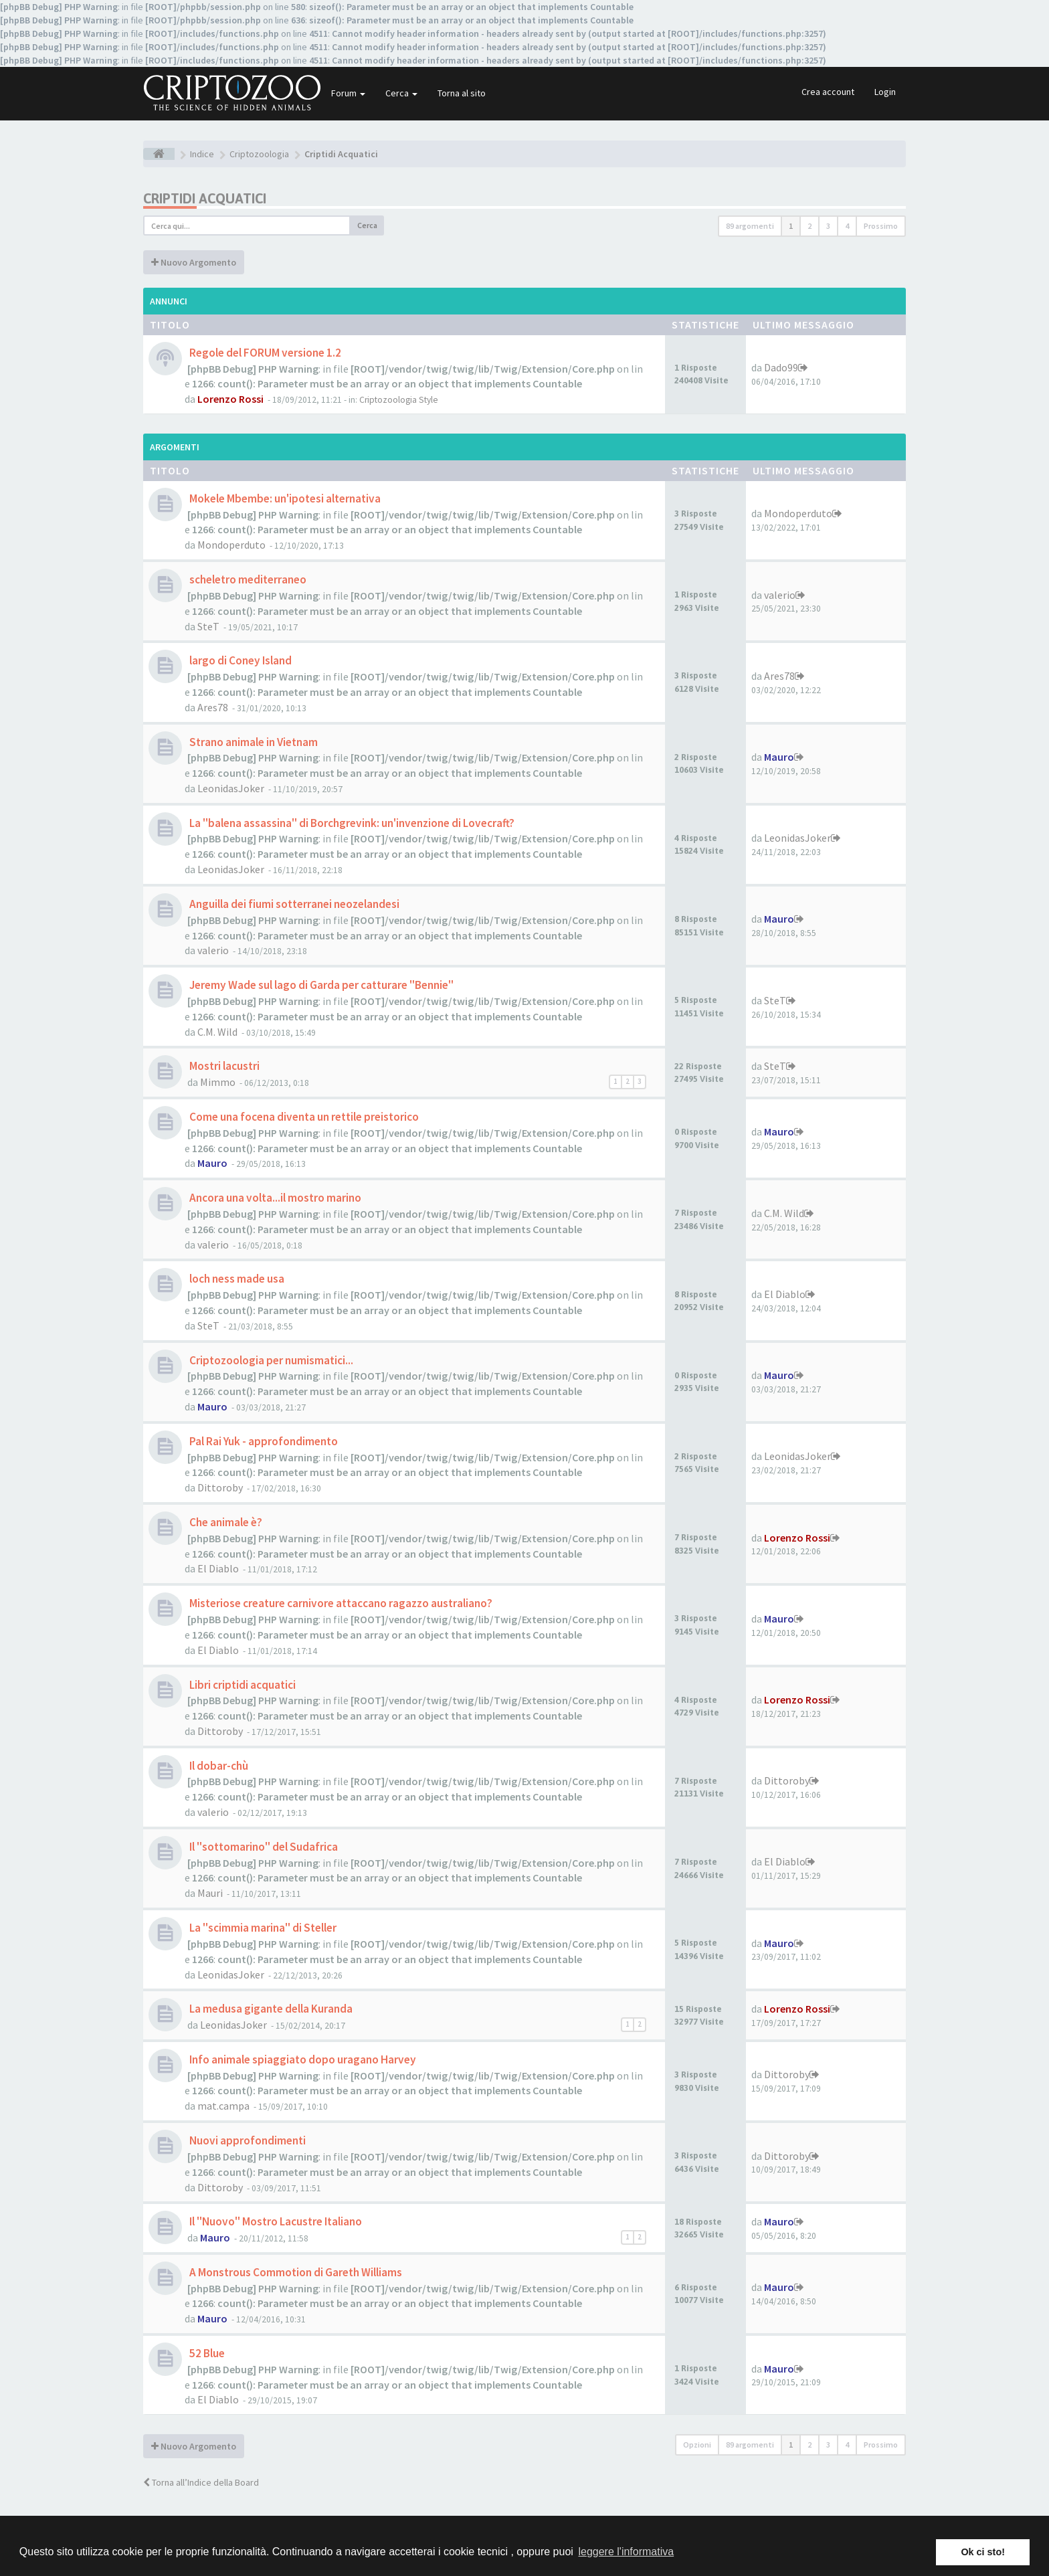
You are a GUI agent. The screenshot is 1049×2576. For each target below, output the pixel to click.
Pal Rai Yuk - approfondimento (262, 1441)
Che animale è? (224, 1522)
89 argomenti (750, 226)
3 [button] (828, 226)
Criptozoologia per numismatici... (270, 1360)
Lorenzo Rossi (230, 398)
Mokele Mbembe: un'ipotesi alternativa (284, 498)
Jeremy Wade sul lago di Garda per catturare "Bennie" (320, 985)
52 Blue (206, 2353)
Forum (348, 93)
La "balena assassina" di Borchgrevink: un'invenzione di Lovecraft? (350, 823)
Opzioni (697, 2445)
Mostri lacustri (223, 1066)
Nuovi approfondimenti (246, 2140)
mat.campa (223, 2105)
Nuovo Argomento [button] (193, 262)
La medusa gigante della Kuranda (270, 2008)
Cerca (401, 93)
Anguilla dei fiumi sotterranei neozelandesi (293, 904)
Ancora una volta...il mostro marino (274, 1197)
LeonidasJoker (230, 788)
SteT (208, 626)
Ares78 (212, 707)
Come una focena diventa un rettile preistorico (303, 1116)
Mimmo (217, 1082)
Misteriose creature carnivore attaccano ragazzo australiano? (339, 1603)
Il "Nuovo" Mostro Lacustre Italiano (274, 2221)
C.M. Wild (217, 1031)
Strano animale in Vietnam (252, 742)
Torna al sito (462, 93)
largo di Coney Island (239, 660)
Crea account (827, 92)
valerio (779, 595)
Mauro (779, 756)
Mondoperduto (231, 544)
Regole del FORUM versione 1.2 (264, 352)
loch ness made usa (235, 1278)
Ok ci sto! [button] (983, 2552)
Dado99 (781, 367)
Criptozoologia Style (398, 399)
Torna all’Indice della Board (201, 2482)
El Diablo (784, 1294)
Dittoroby (220, 1487)
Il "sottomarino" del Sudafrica (262, 1846)
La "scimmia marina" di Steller (262, 1927)
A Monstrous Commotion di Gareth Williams (294, 2272)
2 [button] (809, 226)
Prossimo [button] (881, 226)
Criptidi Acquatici (204, 198)
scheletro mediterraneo (246, 579)
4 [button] (847, 226)
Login (885, 92)
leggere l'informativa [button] (626, 2551)
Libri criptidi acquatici (241, 1684)
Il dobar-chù (217, 1765)
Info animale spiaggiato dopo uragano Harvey (301, 2059)
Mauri (210, 1893)
